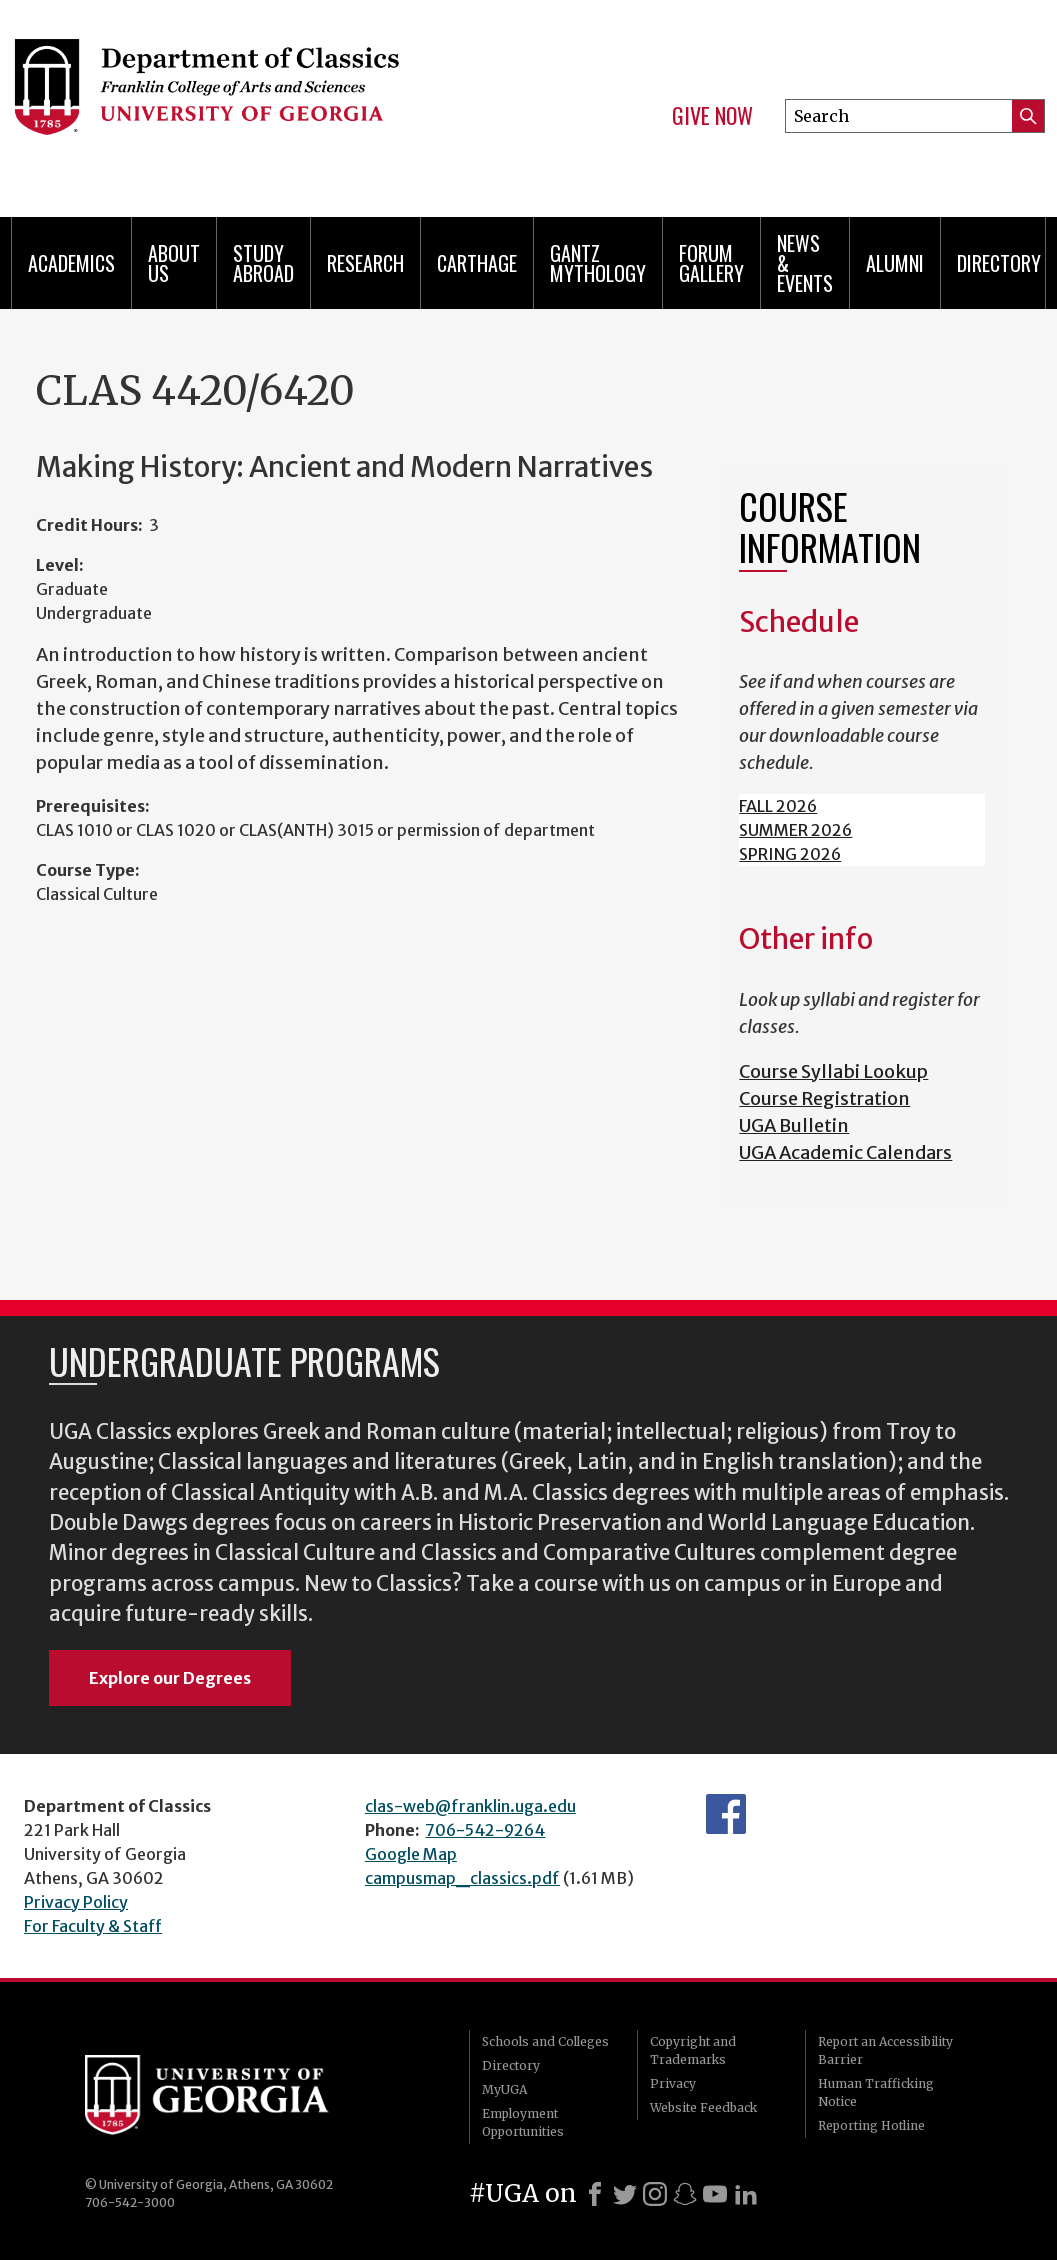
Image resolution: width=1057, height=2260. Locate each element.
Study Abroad (263, 263)
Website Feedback (703, 2107)
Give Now (712, 116)
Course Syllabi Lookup (833, 1071)
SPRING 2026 (790, 854)
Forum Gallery (711, 263)
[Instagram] (655, 2194)
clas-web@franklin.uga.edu (470, 1806)
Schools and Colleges (545, 2041)
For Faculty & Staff (93, 1926)
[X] (625, 2194)
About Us (174, 263)
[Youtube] (715, 2194)
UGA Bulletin (794, 1125)
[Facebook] (595, 2194)
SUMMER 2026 (795, 830)
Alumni (895, 263)
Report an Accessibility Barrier (885, 2050)
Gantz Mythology (598, 263)
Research (365, 263)
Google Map (411, 1854)
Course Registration (824, 1098)
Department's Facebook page (726, 1814)
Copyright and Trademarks (693, 2050)
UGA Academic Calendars (845, 1152)
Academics (71, 263)
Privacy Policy (76, 1902)
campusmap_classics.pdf (462, 1878)
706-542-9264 (485, 1830)
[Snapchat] (685, 2194)
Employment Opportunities (523, 2122)
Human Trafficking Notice (876, 2092)
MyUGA (504, 2089)
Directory (999, 263)
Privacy (673, 2083)
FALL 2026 (778, 806)
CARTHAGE (477, 263)
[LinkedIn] (746, 2194)
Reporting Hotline (871, 2125)
